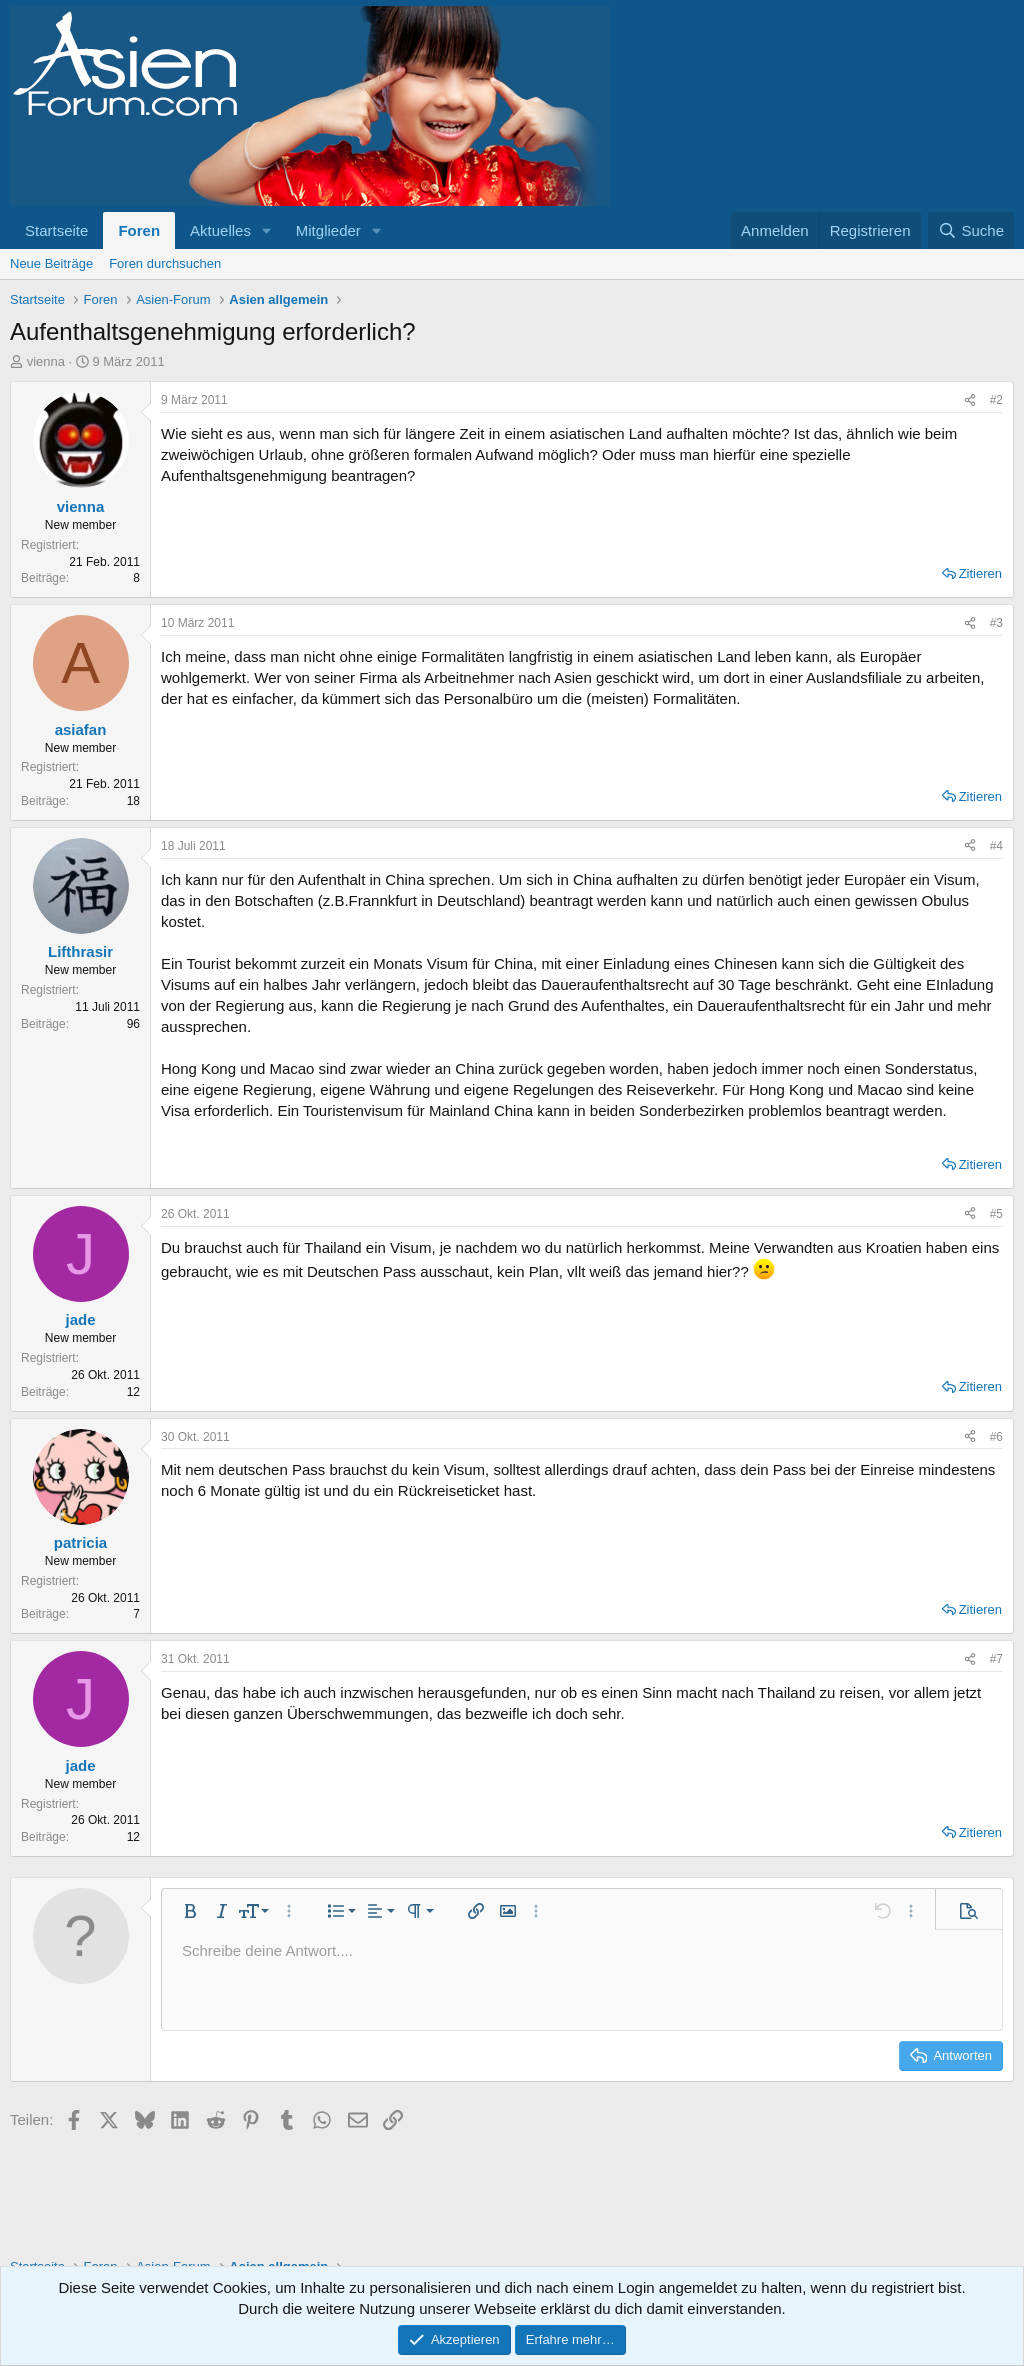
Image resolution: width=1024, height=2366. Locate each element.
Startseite (56, 230)
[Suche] (971, 230)
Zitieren (980, 573)
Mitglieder (328, 230)
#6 (996, 1437)
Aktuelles (220, 230)
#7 (996, 1659)
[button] (267, 230)
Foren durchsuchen (165, 263)
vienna (46, 361)
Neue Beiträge (51, 263)
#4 (996, 846)
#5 (996, 1214)
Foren (139, 230)
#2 (996, 400)
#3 (996, 623)
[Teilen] (970, 400)
